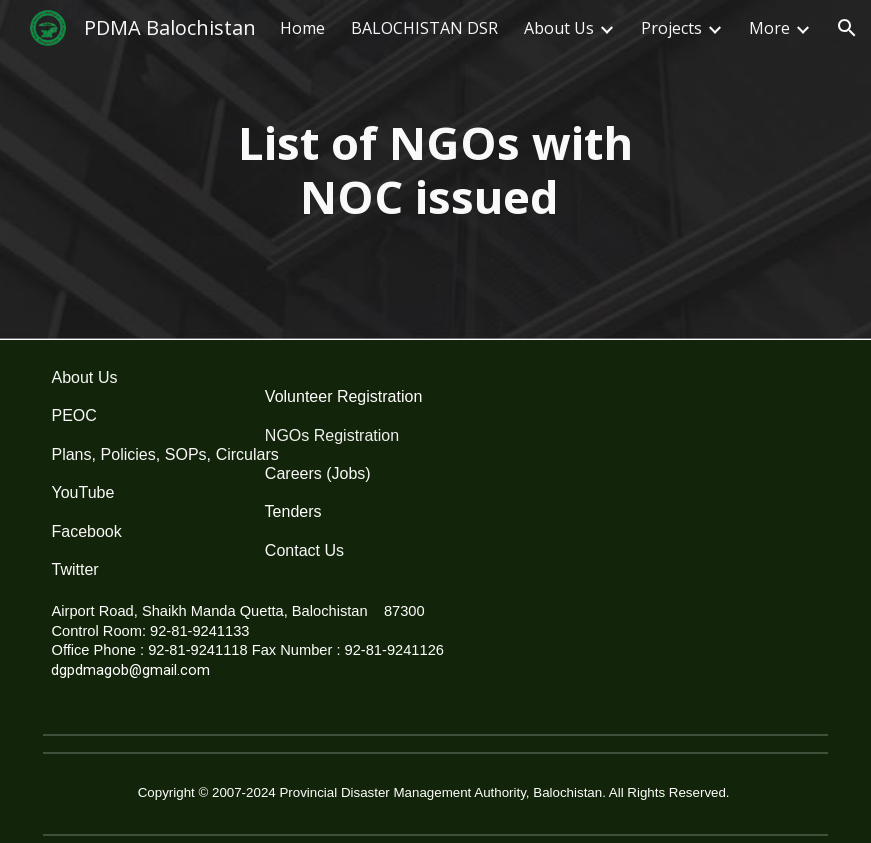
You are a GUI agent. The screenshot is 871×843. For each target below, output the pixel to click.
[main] (436, 170)
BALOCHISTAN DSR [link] (424, 28)
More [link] (769, 28)
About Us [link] (559, 28)
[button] (847, 28)
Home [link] (302, 28)
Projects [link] (671, 28)
